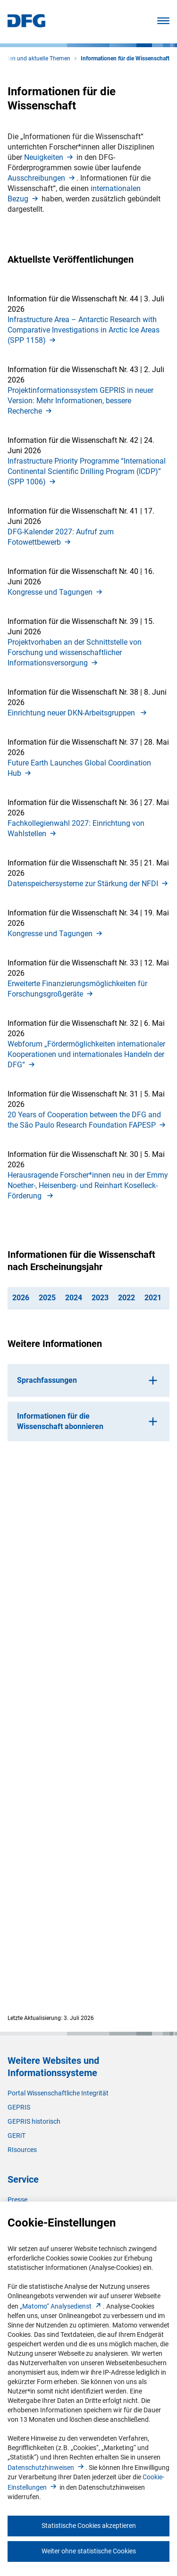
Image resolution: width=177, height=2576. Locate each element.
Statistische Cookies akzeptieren (89, 2525)
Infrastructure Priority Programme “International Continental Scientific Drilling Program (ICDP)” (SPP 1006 (87, 471)
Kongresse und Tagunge (56, 592)
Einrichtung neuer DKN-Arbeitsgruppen (78, 712)
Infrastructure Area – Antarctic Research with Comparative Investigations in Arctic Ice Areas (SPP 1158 (84, 330)
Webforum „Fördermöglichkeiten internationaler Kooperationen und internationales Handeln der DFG (86, 1054)
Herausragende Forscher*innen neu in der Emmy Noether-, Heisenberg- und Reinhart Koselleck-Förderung (88, 1185)
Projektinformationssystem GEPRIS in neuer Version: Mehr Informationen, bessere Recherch (80, 400)
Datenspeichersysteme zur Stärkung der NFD (88, 883)
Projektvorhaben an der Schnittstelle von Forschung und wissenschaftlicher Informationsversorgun (75, 652)
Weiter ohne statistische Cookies (89, 2551)
